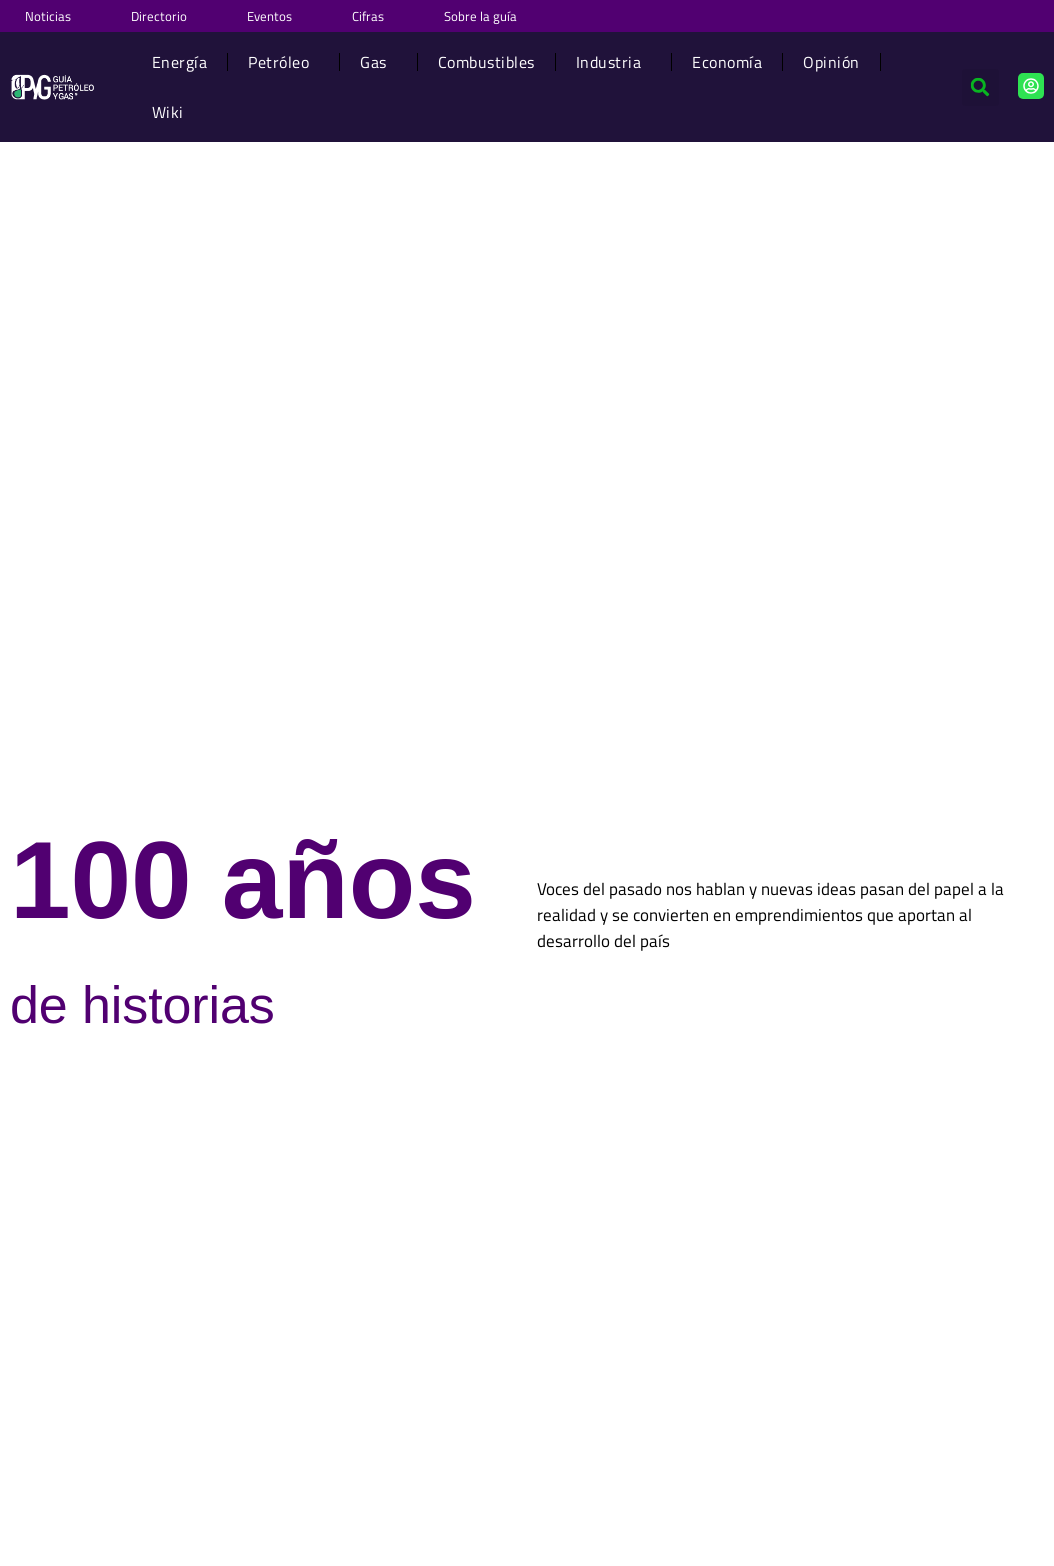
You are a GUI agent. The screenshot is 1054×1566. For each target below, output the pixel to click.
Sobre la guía (480, 16)
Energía (180, 62)
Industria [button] (614, 62)
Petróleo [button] (283, 62)
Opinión (831, 62)
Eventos (269, 16)
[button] (980, 87)
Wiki (168, 112)
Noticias (48, 16)
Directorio (159, 16)
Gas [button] (378, 62)
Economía (727, 62)
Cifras (368, 16)
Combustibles (486, 62)
